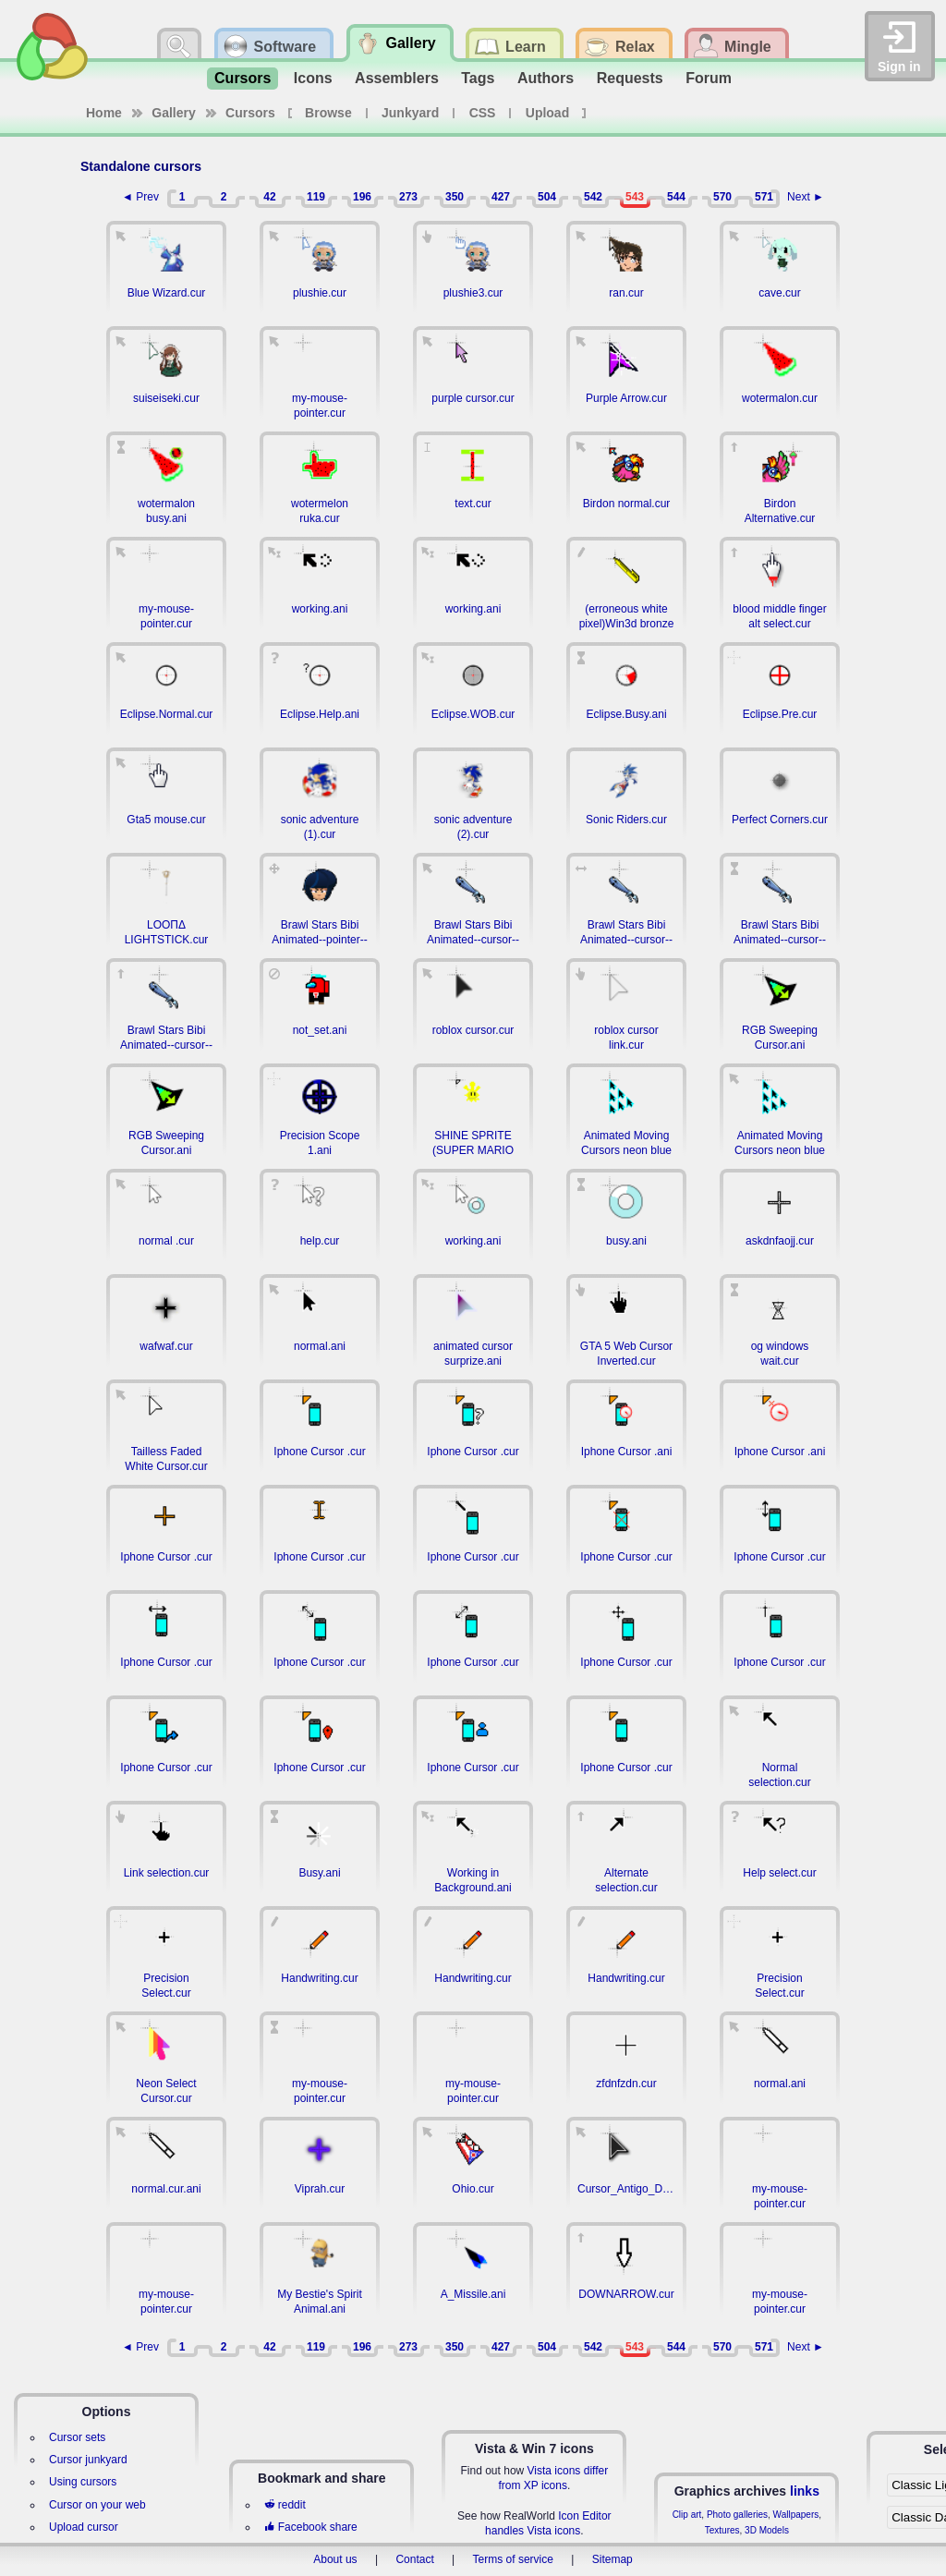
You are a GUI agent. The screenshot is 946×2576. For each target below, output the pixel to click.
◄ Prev (140, 196)
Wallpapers (796, 2514)
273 (408, 196)
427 (500, 196)
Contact (414, 2559)
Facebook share (310, 2527)
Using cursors (82, 2481)
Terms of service (513, 2559)
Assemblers (397, 78)
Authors (545, 78)
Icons (313, 78)
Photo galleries (737, 2514)
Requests (630, 78)
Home (104, 112)
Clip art (687, 2514)
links (804, 2491)
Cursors (242, 78)
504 (547, 196)
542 (593, 196)
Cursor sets (77, 2437)
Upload (547, 112)
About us (335, 2559)
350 (454, 196)
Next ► (805, 196)
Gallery (173, 112)
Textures (722, 2530)
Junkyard (410, 112)
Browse (328, 112)
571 (764, 196)
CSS (482, 112)
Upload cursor (83, 2527)
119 (316, 196)
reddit (284, 2504)
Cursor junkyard (88, 2459)
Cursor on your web (97, 2504)
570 (722, 196)
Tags (477, 78)
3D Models (767, 2530)
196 (362, 196)
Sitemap (612, 2559)
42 (269, 196)
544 (676, 196)
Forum (708, 78)
